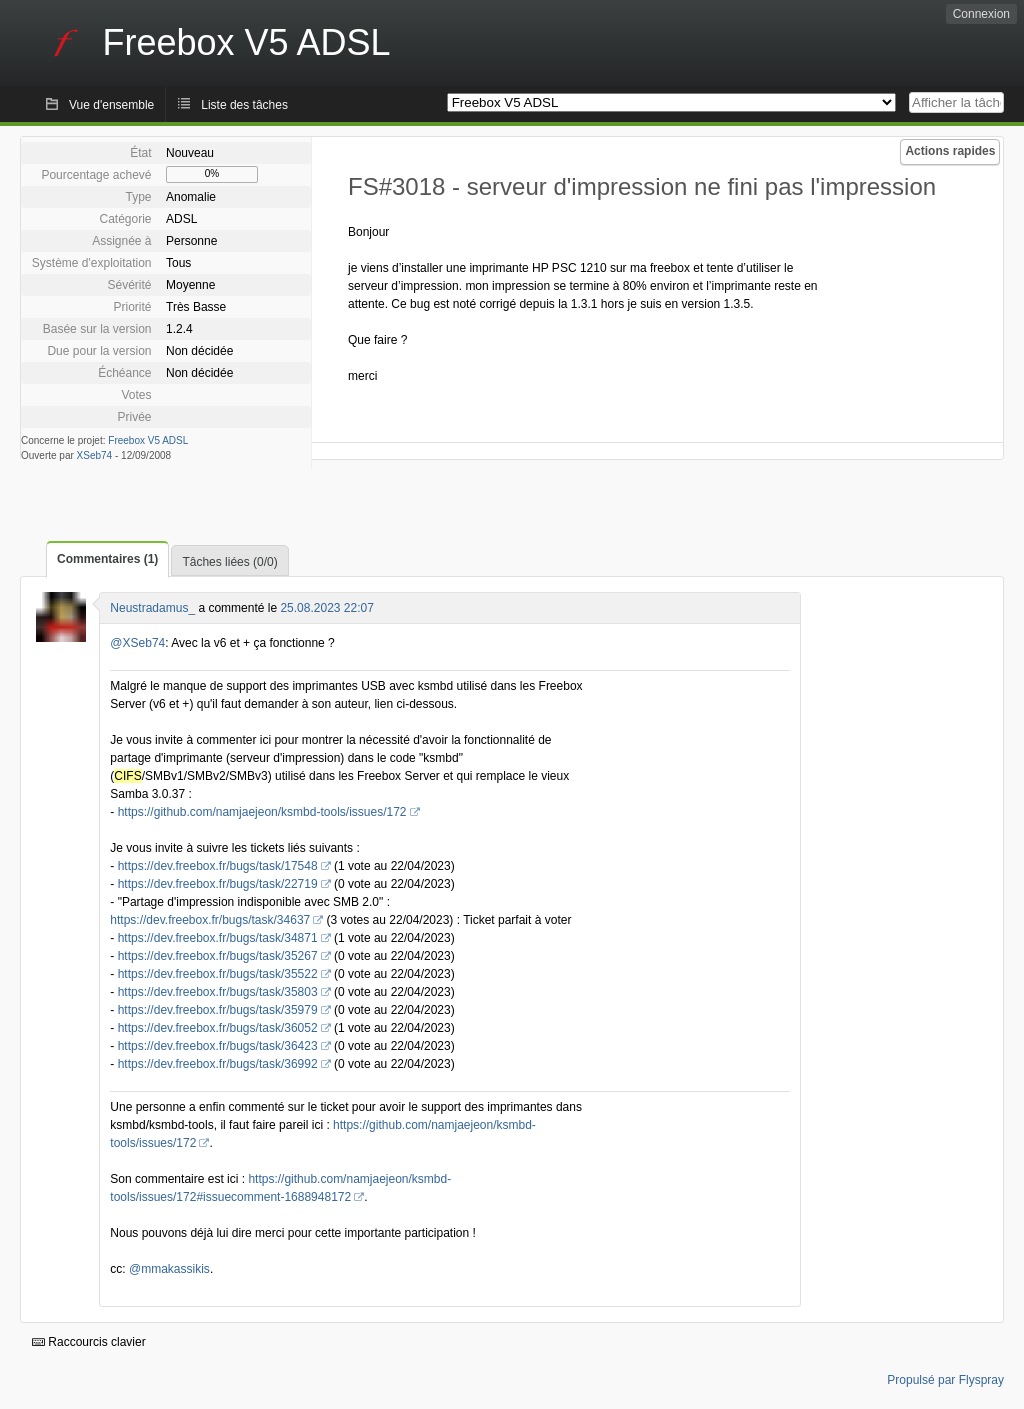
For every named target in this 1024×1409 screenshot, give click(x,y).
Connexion (981, 14)
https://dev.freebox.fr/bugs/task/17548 (218, 866)
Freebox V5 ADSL (148, 440)
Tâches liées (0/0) (229, 562)
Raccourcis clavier (89, 1342)
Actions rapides (950, 151)
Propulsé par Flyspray (945, 1380)
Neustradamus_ (152, 608)
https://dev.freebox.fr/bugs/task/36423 (218, 1046)
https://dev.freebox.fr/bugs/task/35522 (218, 974)
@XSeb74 (137, 643)
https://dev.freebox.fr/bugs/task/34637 (210, 920)
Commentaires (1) (107, 559)
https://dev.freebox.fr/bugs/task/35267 (218, 956)
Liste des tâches (244, 105)
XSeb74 (95, 455)
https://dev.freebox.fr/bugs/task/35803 (218, 992)
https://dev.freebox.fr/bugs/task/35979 (218, 1010)
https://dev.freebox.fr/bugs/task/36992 (218, 1064)
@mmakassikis (169, 1269)
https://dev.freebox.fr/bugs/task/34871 (218, 938)
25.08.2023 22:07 (326, 608)
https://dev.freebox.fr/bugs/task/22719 (218, 884)
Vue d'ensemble (111, 105)
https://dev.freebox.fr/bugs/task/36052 (218, 1028)
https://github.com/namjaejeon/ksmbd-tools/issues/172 (262, 812)
